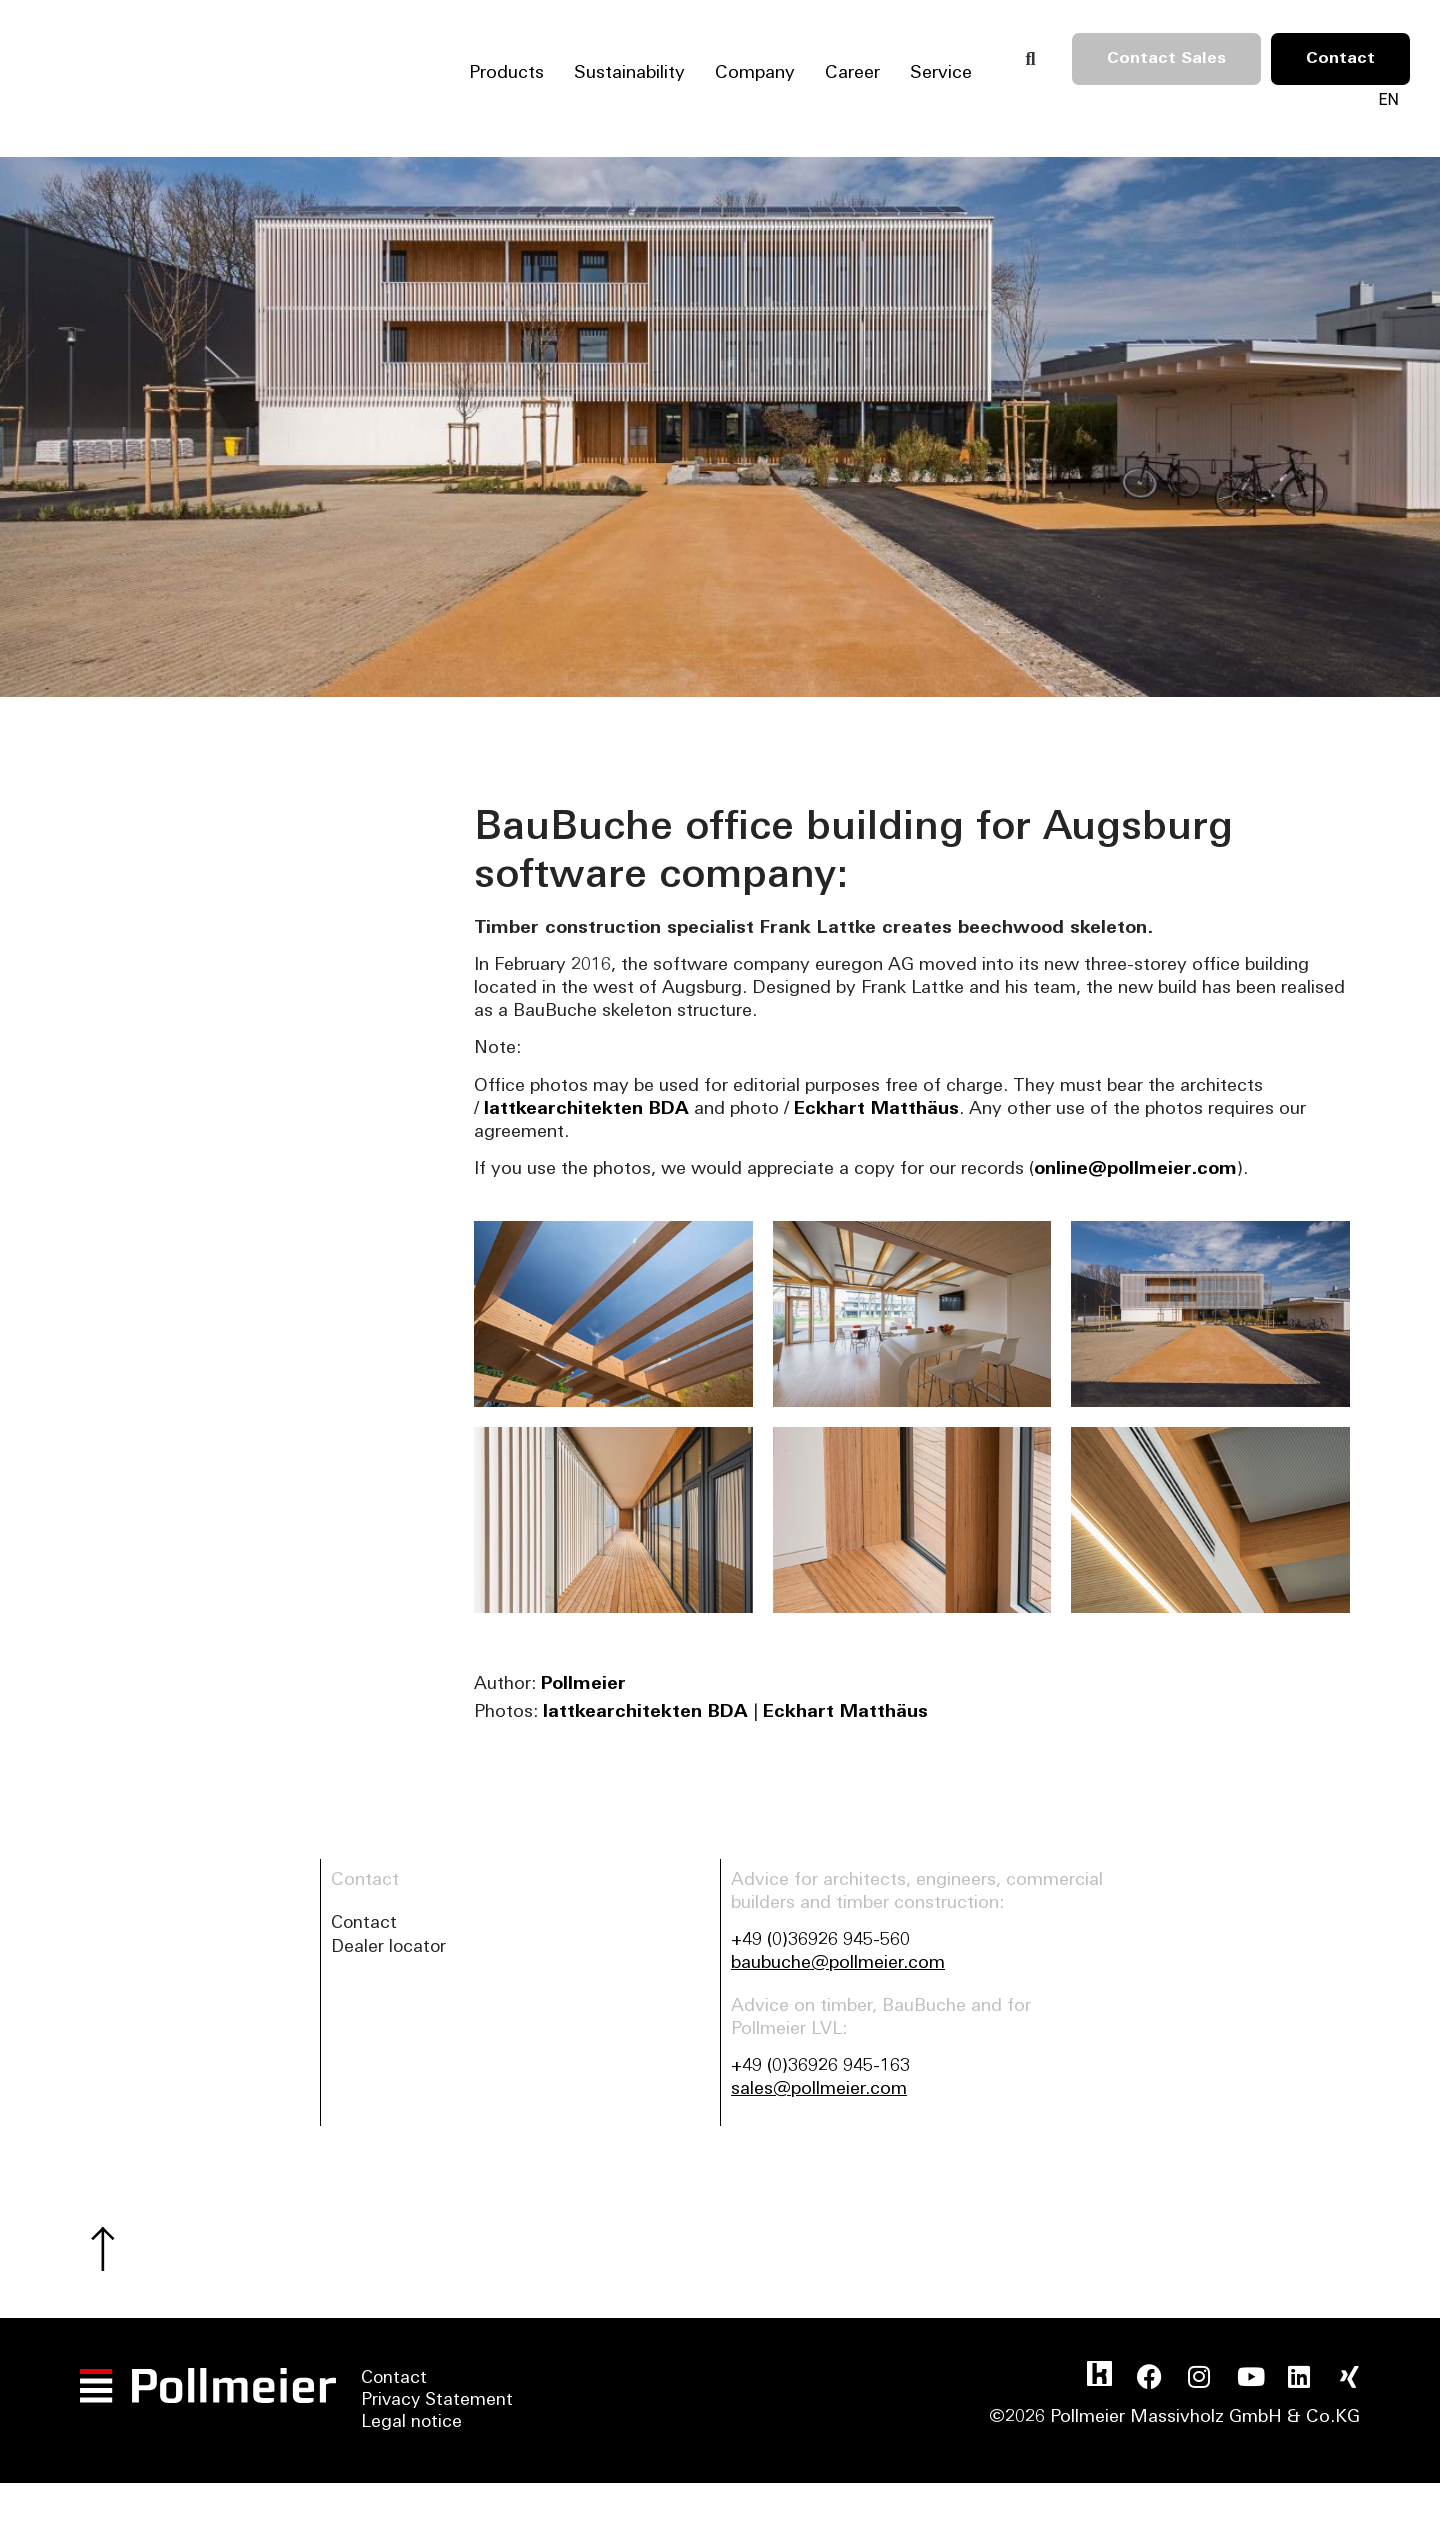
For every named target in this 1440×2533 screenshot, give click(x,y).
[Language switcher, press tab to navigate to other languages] (1388, 99)
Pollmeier (583, 1684)
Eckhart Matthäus (876, 1109)
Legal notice (412, 2428)
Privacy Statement (438, 2405)
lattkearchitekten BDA (586, 1109)
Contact (365, 1924)
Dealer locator (390, 1949)
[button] (1030, 58)
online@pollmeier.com (1135, 1169)
